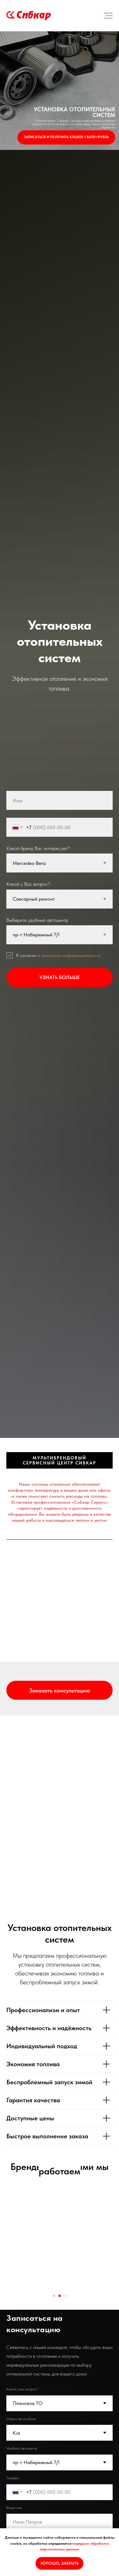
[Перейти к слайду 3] (65, 2287)
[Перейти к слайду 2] (59, 2287)
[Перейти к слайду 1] (54, 2287)
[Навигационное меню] (108, 16)
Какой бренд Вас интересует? (38, 848)
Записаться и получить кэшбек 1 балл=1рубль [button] (66, 137)
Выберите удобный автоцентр (37, 920)
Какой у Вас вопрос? (28, 884)
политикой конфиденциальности (71, 955)
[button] (59, 1690)
